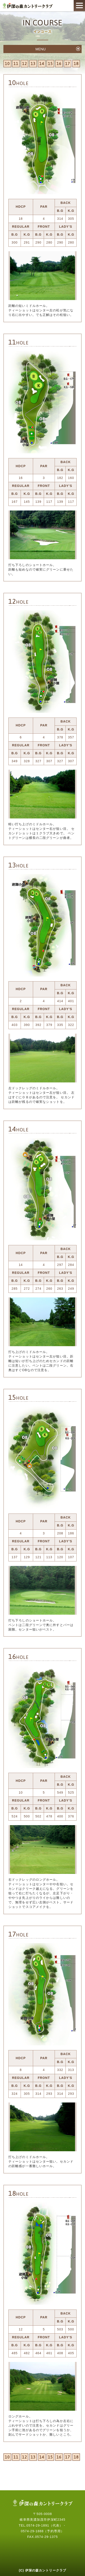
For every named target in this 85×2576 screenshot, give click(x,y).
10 (7, 63)
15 (50, 63)
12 (24, 63)
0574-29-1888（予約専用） (42, 2531)
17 (67, 63)
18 (76, 63)
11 (15, 63)
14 (41, 63)
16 (58, 63)
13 (33, 63)
